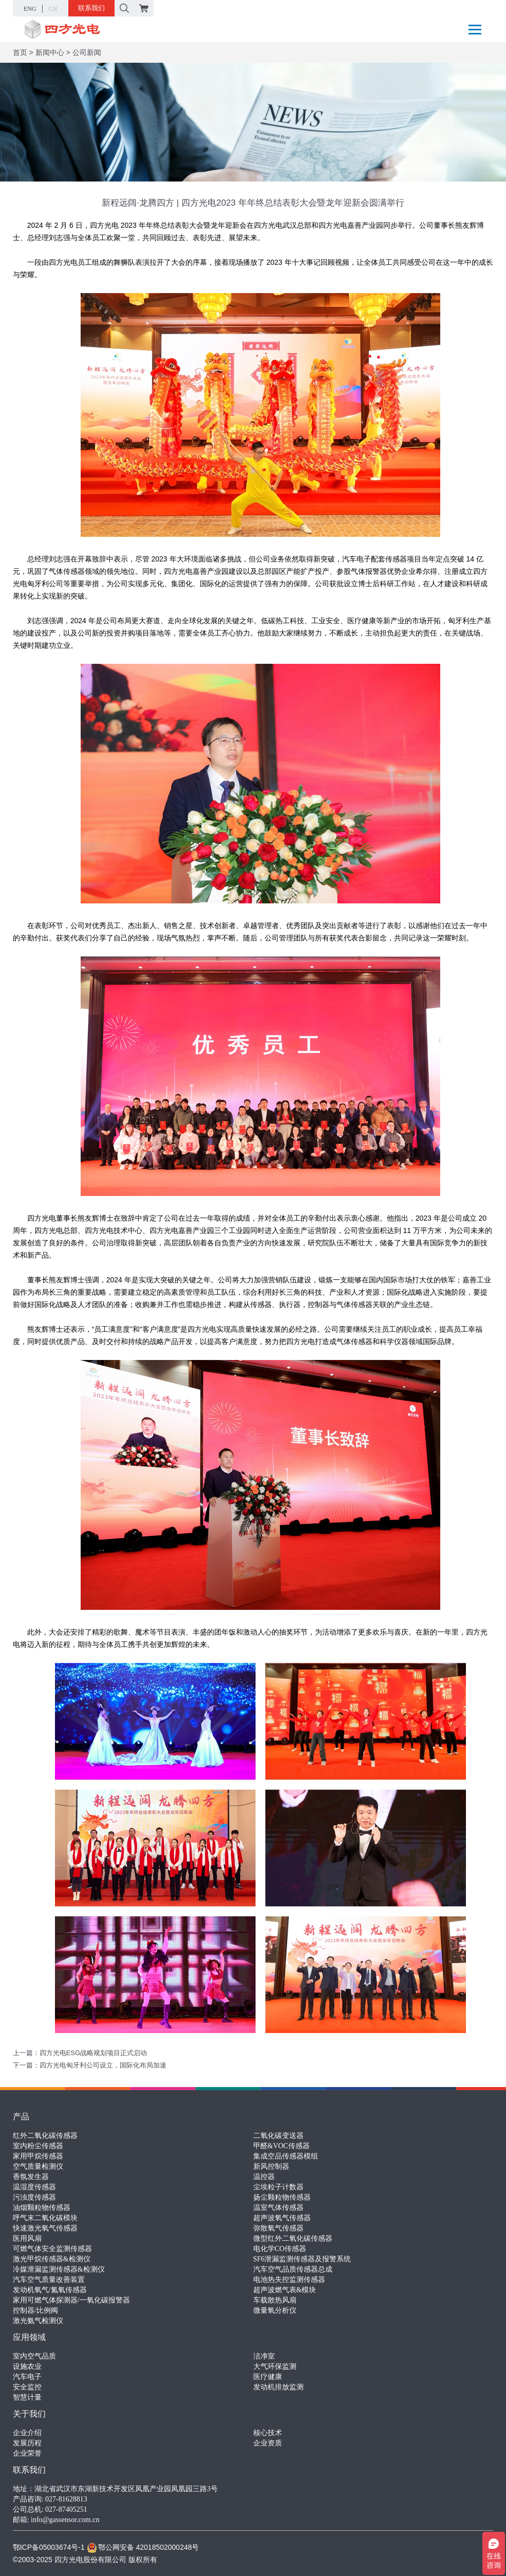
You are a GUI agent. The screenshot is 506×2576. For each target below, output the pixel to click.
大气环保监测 (274, 2366)
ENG (30, 8)
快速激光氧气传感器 (45, 2228)
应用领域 (29, 2337)
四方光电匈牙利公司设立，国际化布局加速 (103, 2065)
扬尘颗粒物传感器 (282, 2197)
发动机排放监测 (278, 2387)
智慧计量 (27, 2397)
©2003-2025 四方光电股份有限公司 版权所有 (85, 2559)
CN (53, 8)
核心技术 (267, 2433)
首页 (20, 52)
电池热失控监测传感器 (289, 2279)
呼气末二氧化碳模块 (45, 2218)
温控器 (264, 2177)
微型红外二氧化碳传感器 (292, 2238)
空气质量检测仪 (38, 2166)
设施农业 (27, 2366)
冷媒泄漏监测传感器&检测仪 (59, 2269)
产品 (21, 2116)
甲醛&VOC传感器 (281, 2146)
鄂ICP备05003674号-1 (49, 2547)
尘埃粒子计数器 (278, 2187)
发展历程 (27, 2443)
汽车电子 (27, 2377)
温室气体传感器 (278, 2207)
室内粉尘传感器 (38, 2146)
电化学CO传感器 (279, 2249)
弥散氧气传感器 (278, 2228)
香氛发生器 (31, 2177)
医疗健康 (267, 2377)
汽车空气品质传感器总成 (292, 2269)
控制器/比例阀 (35, 2310)
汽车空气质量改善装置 (49, 2279)
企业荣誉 (27, 2453)
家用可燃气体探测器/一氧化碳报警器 (71, 2300)
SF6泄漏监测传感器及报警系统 (302, 2259)
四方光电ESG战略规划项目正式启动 (93, 2053)
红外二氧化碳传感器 (45, 2135)
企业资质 (267, 2443)
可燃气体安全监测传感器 (52, 2249)
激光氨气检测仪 (38, 2321)
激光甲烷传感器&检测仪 (51, 2259)
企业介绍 (27, 2433)
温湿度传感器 (34, 2187)
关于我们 (29, 2413)
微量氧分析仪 (274, 2310)
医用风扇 (27, 2238)
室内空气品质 (34, 2356)
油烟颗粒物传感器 (41, 2207)
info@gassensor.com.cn (65, 2520)
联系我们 (91, 8)
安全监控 (27, 2387)
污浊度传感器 (34, 2197)
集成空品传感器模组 (285, 2156)
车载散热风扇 (274, 2300)
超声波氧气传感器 (282, 2218)
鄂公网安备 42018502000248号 (143, 2547)
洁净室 (264, 2356)
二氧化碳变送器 (278, 2135)
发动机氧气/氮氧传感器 (50, 2290)
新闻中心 (49, 52)
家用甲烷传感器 (38, 2156)
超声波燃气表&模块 (284, 2290)
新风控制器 (271, 2166)
